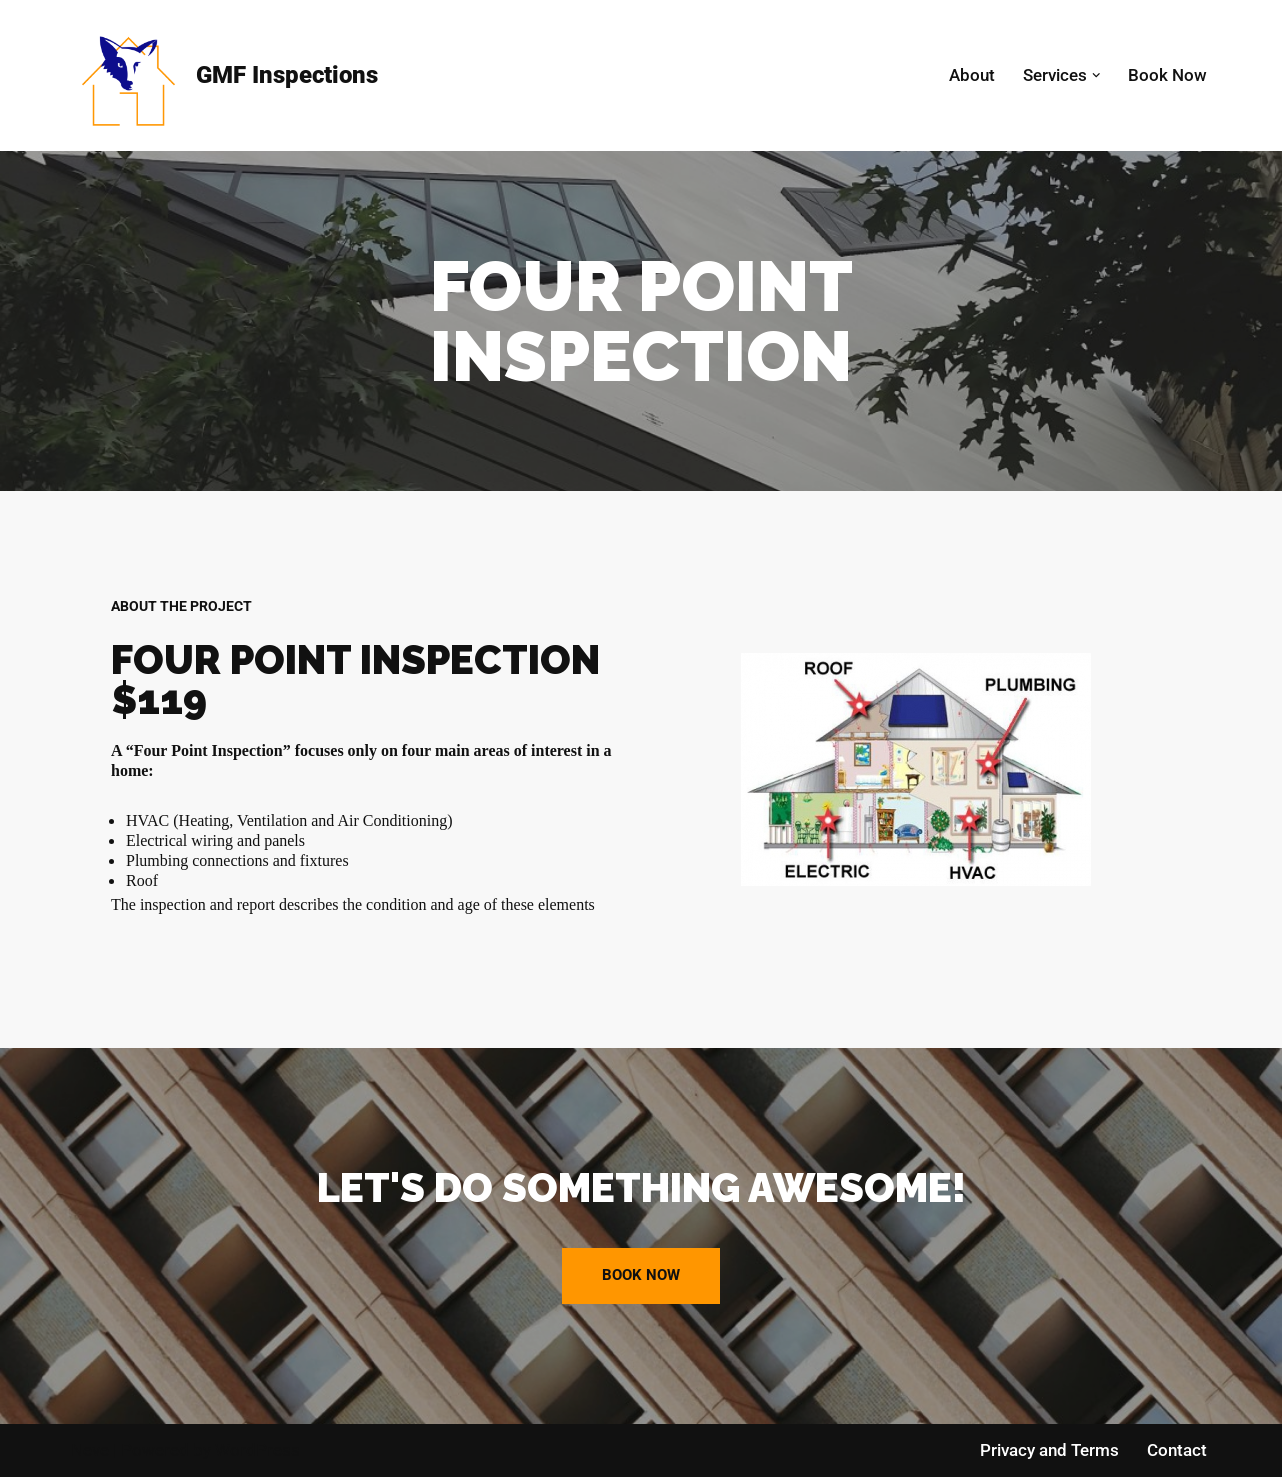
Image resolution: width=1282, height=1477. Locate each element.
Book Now (1167, 75)
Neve (90, 1450)
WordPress (257, 1450)
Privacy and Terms (1049, 1450)
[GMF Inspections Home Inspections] (224, 75)
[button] (1096, 75)
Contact (1177, 1450)
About (972, 75)
